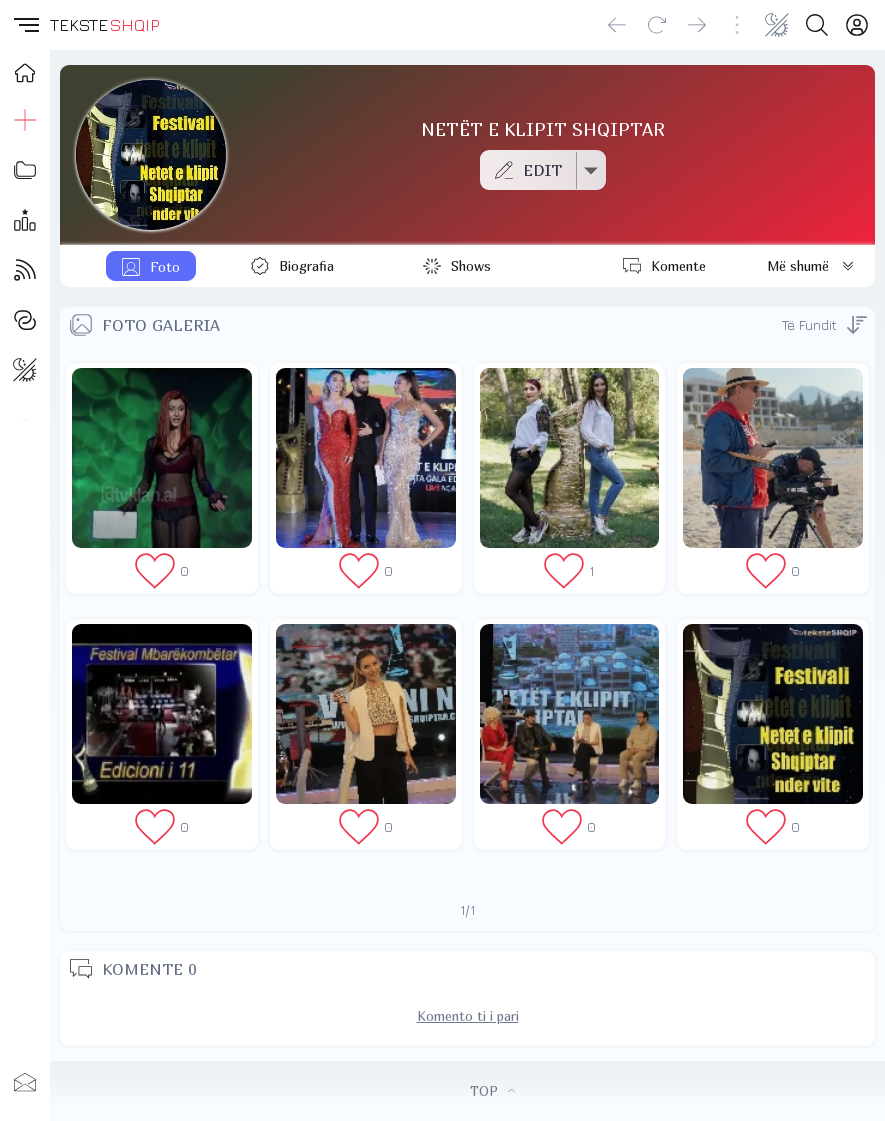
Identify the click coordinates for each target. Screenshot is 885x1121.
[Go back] (617, 25)
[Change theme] (777, 25)
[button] (25, 25)
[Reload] (657, 25)
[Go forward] (697, 25)
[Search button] (817, 25)
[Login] (857, 25)
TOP (492, 1091)
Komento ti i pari (468, 1016)
